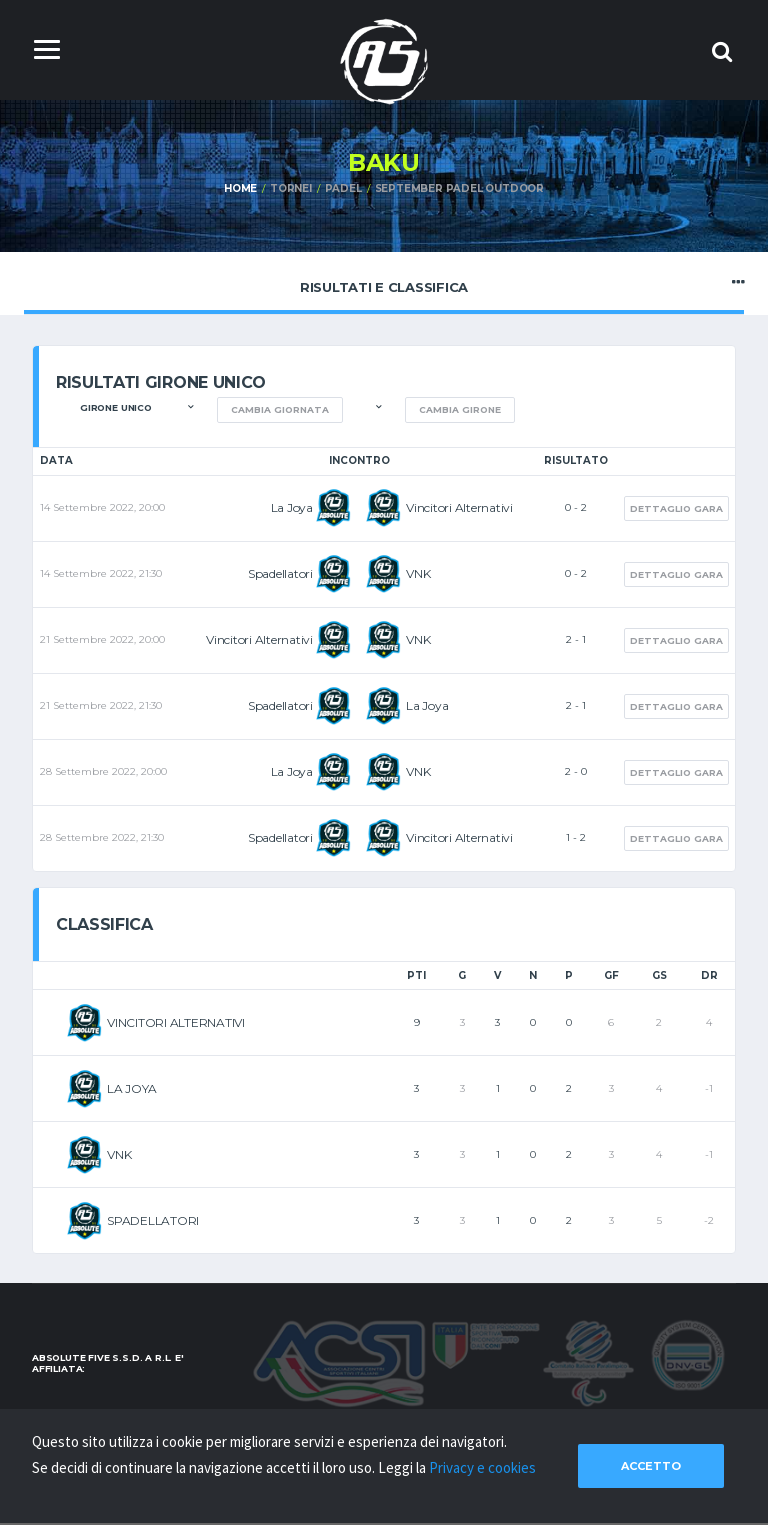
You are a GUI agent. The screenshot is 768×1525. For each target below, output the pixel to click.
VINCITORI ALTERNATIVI (176, 1022)
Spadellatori (280, 573)
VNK (418, 573)
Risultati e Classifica (384, 282)
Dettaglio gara (676, 508)
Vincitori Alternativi (459, 507)
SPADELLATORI (153, 1220)
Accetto (651, 1466)
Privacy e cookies (482, 1467)
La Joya (292, 507)
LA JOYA (131, 1088)
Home (240, 188)
